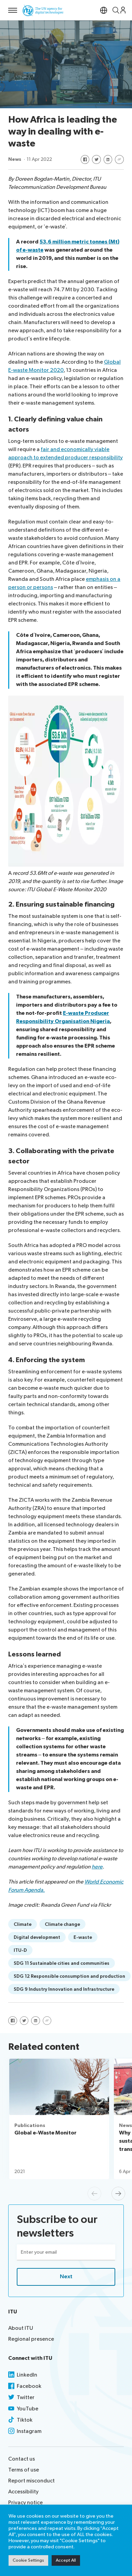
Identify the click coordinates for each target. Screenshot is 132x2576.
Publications (29, 2125)
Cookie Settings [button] (28, 2560)
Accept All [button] (66, 2560)
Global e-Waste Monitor (45, 2133)
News (14, 159)
